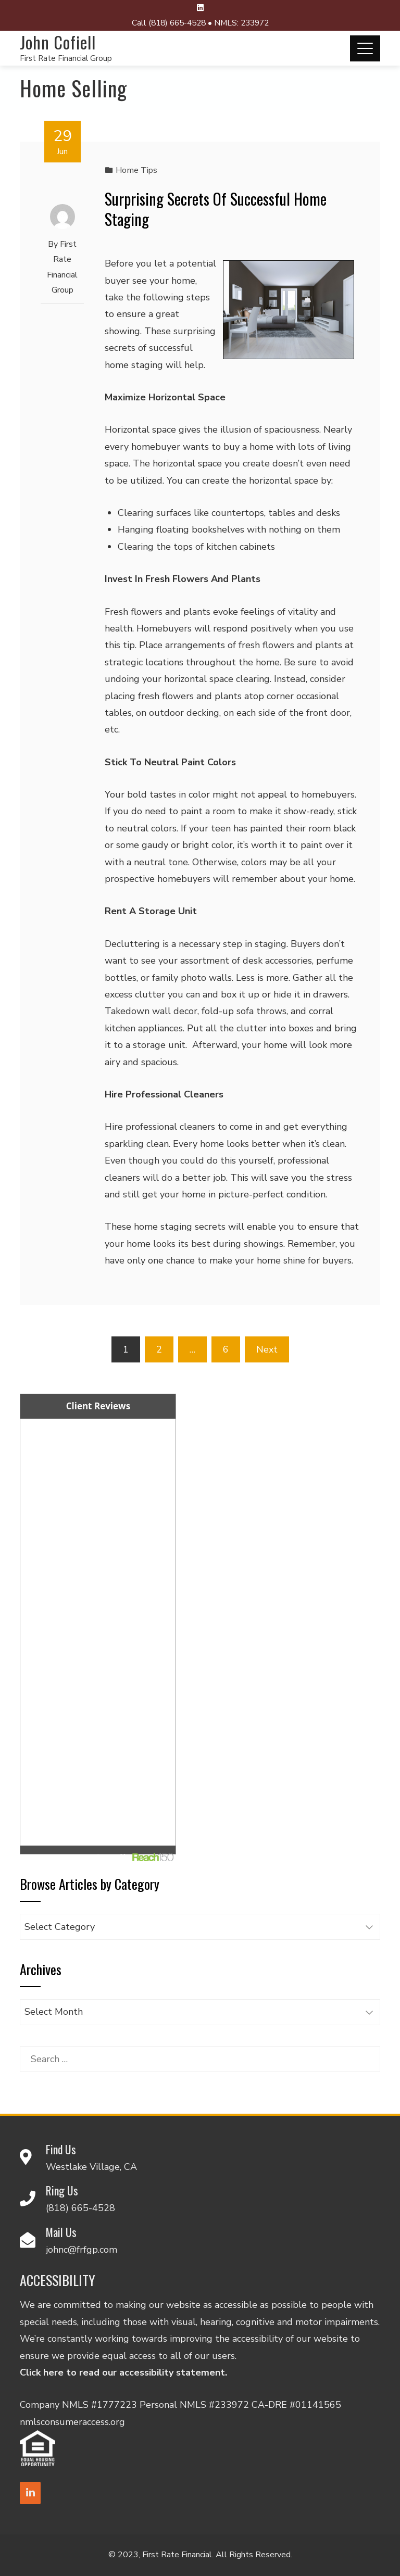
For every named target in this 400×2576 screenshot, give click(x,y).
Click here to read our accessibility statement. (123, 2372)
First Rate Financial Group (66, 58)
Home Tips (136, 170)
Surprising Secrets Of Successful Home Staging (216, 209)
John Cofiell (58, 42)
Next (267, 1349)
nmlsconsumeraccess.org (72, 2422)
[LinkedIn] (30, 2493)
